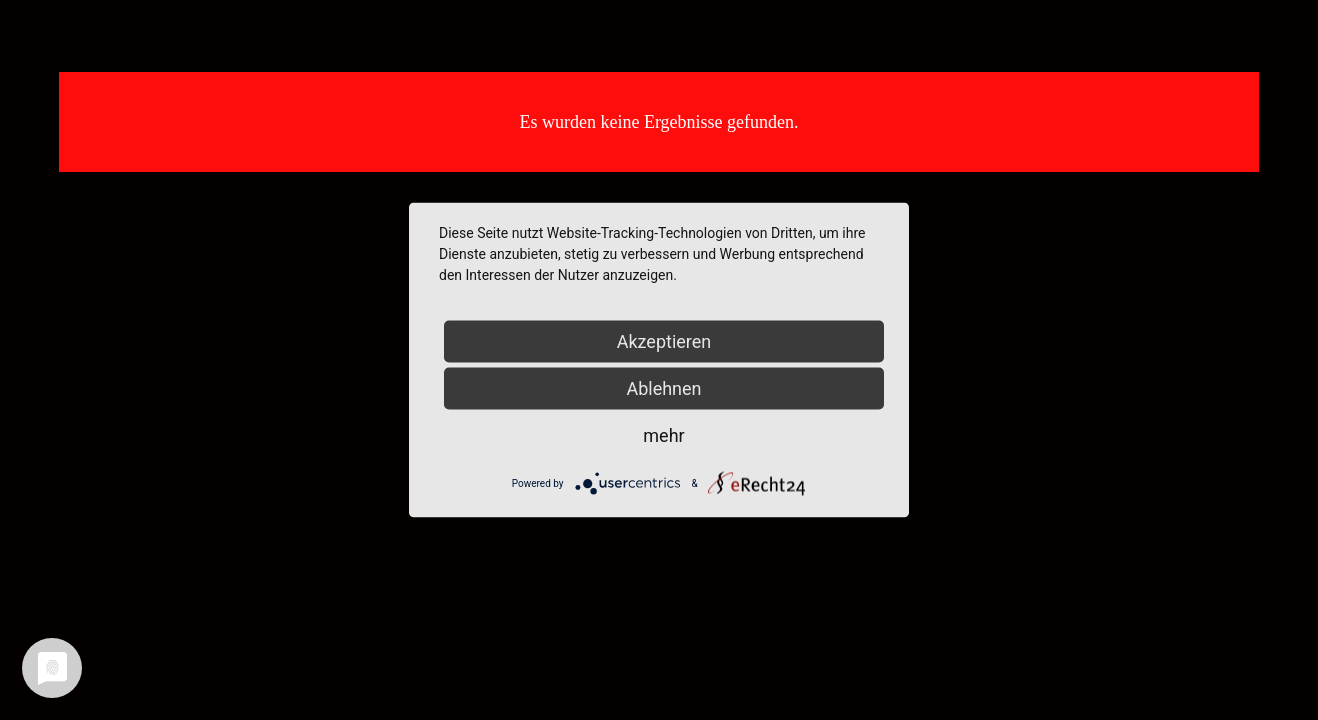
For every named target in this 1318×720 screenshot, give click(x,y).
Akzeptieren (664, 341)
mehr (663, 435)
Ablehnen (663, 388)
